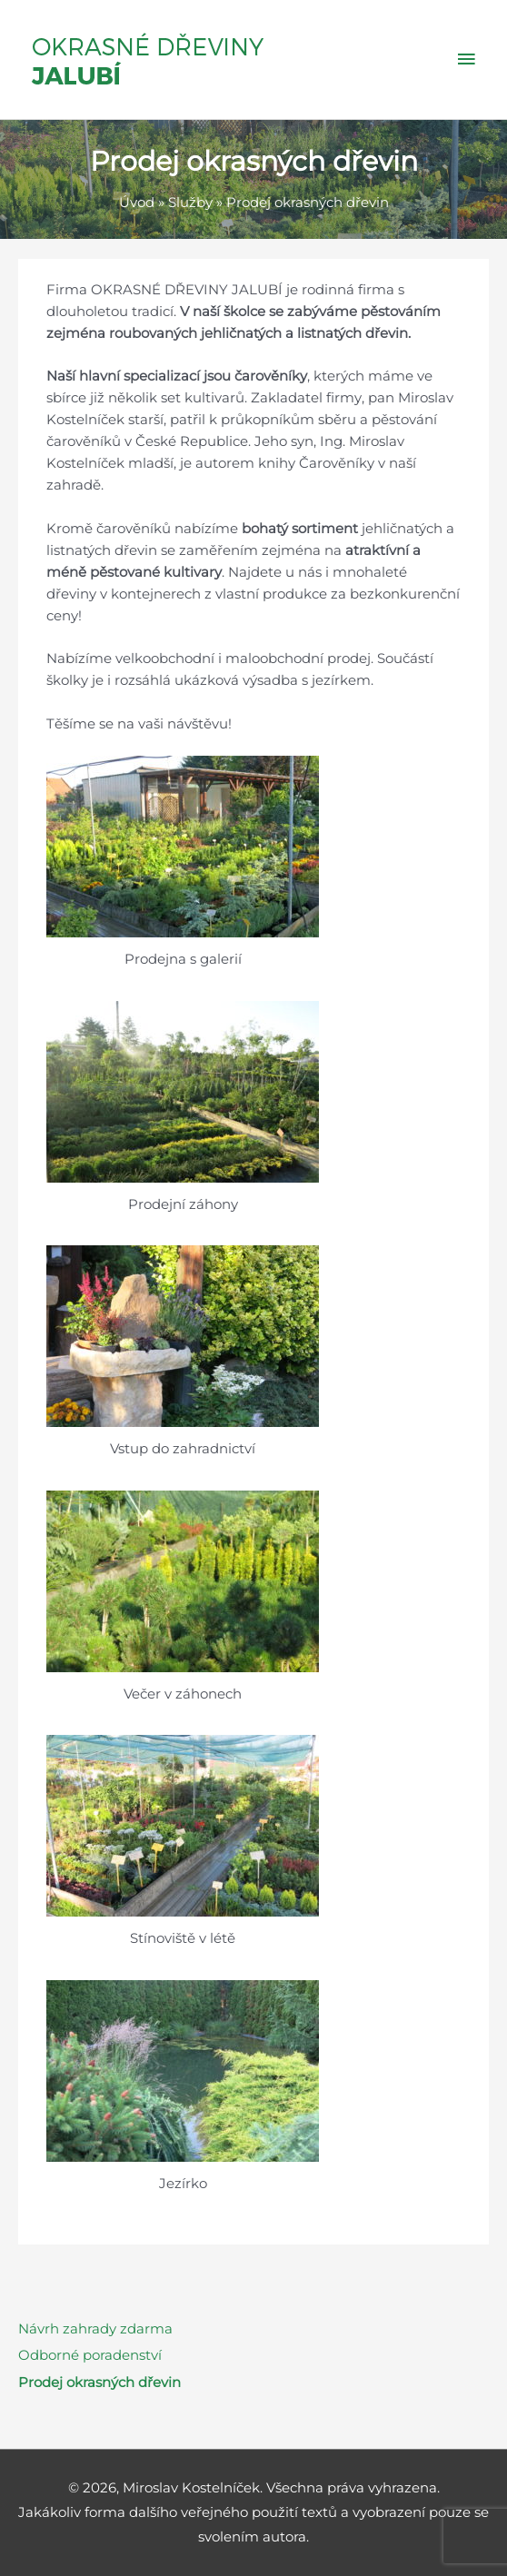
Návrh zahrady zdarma (95, 2329)
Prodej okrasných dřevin (99, 2382)
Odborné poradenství (90, 2355)
